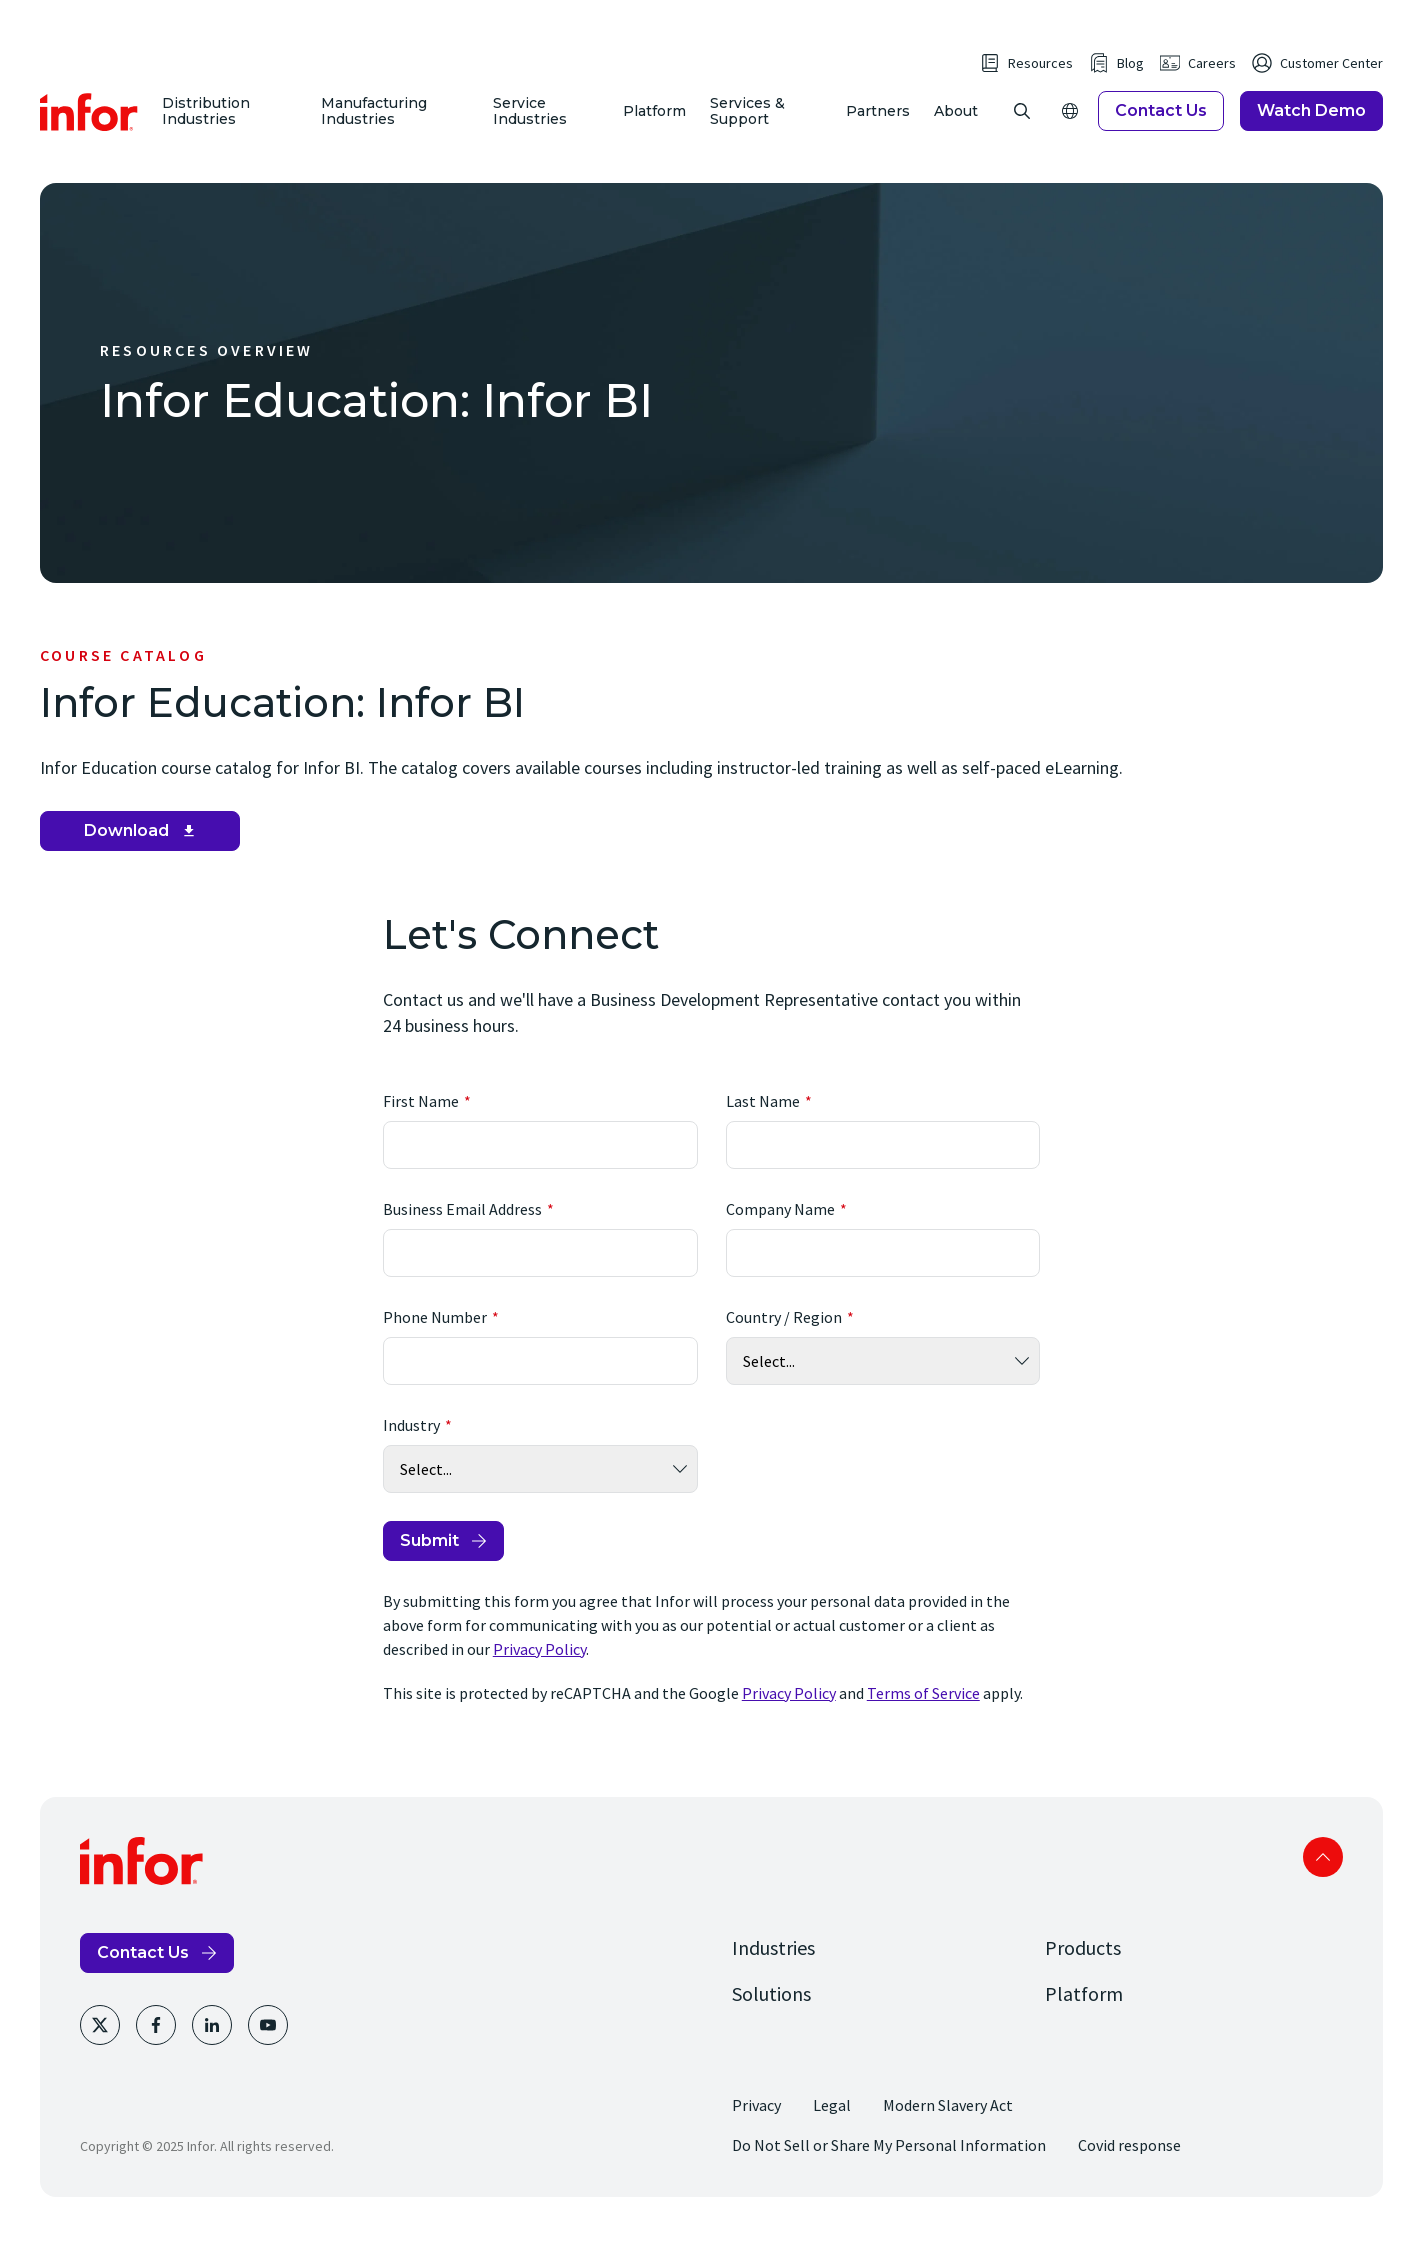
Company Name (780, 1226)
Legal (832, 2122)
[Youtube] (268, 2042)
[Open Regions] (1070, 120)
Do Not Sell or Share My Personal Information (889, 2162)
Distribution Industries (211, 119)
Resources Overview (207, 367)
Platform (655, 120)
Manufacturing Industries (377, 119)
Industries (773, 1964)
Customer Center (1331, 72)
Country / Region (784, 1334)
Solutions (771, 2010)
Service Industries (532, 119)
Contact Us (1161, 119)
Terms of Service (923, 1710)
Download (126, 847)
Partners (878, 120)
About (956, 120)
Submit (429, 1557)
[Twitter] (100, 2042)
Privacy (756, 2122)
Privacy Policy (539, 1666)
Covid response (1129, 2162)
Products (1083, 1964)
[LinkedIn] (212, 2042)
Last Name (763, 1118)
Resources (1040, 72)
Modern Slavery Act (948, 2122)
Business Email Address (462, 1226)
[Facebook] (156, 2042)
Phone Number (435, 1334)
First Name (421, 1118)
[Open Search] (1022, 120)
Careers (1212, 72)
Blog (1130, 72)
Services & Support (748, 119)
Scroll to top (1323, 1874)
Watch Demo (1311, 119)
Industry (411, 1442)
